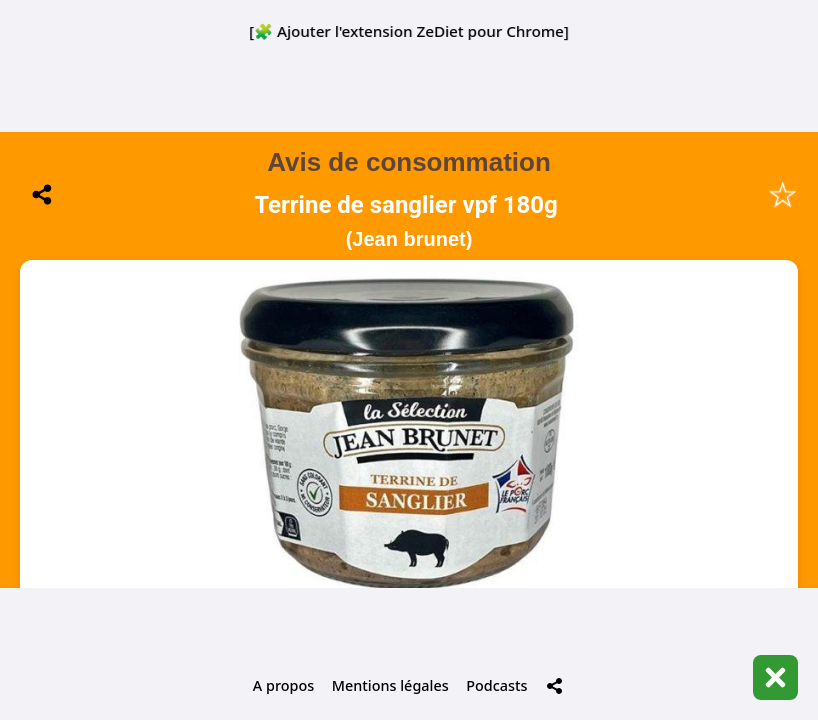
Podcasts (496, 685)
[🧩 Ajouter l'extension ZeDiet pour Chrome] (409, 31)
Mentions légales (390, 685)
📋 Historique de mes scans (409, 540)
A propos (283, 685)
